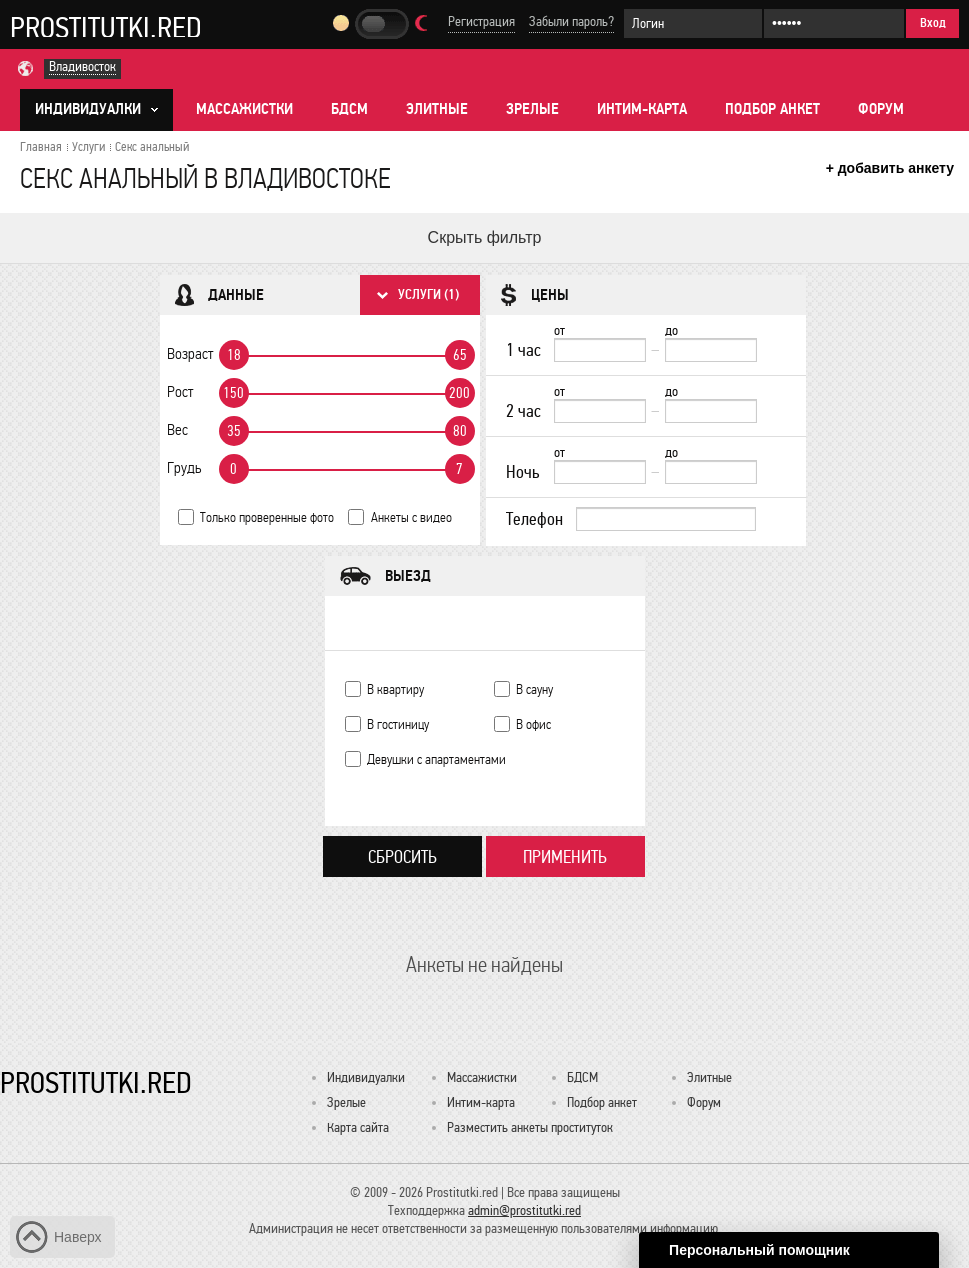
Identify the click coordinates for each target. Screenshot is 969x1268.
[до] (711, 350)
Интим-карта (642, 109)
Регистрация (481, 21)
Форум (881, 109)
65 (460, 355)
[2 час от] (600, 411)
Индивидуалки (366, 1077)
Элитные (437, 109)
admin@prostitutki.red (524, 1210)
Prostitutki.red (106, 27)
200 (459, 393)
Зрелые (532, 109)
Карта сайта (358, 1127)
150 (233, 393)
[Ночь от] (600, 472)
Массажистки (244, 109)
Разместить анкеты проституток (530, 1127)
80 (460, 431)
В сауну (534, 689)
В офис (533, 724)
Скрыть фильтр (485, 237)
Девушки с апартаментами (436, 759)
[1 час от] (600, 350)
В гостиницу (398, 724)
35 (234, 431)
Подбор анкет (772, 109)
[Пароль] (834, 23)
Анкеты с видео (411, 517)
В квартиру (395, 689)
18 (234, 355)
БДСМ (349, 109)
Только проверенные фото (267, 517)
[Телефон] (666, 519)
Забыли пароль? (571, 21)
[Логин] (693, 23)
